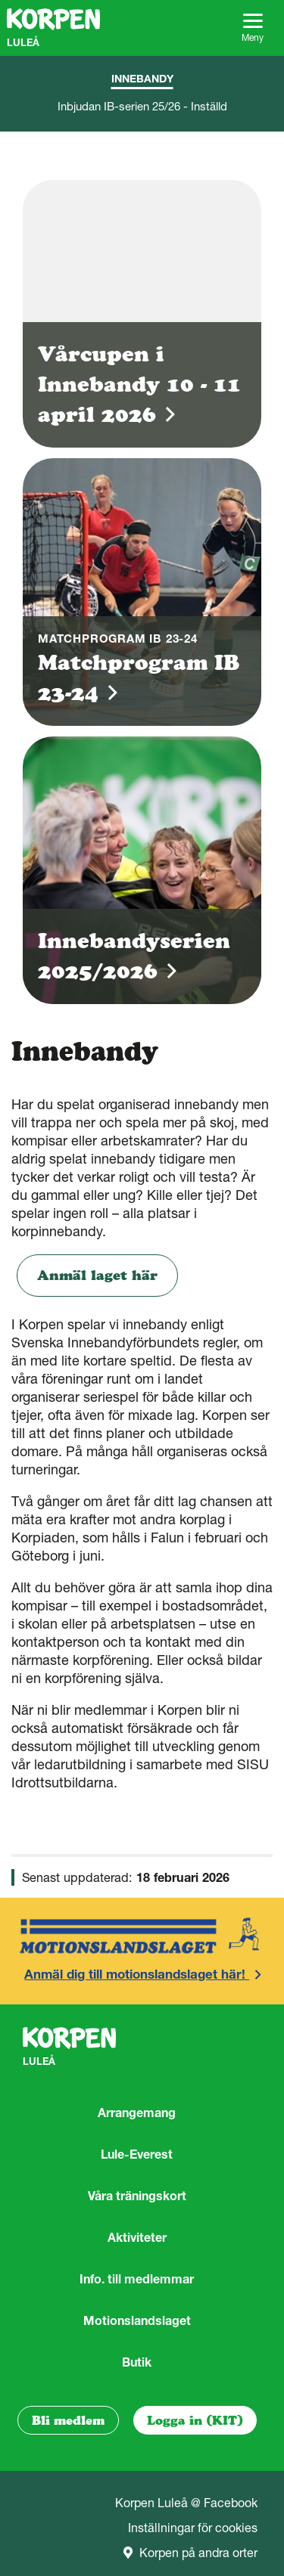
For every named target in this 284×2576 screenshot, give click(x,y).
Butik (136, 2362)
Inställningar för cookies (192, 2527)
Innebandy (142, 78)
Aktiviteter (137, 2237)
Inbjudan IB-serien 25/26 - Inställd (142, 106)
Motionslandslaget (137, 2320)
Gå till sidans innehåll (0, 0)
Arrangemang (137, 2112)
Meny (253, 28)
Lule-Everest (137, 2154)
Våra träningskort (137, 2195)
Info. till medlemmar (137, 2278)
